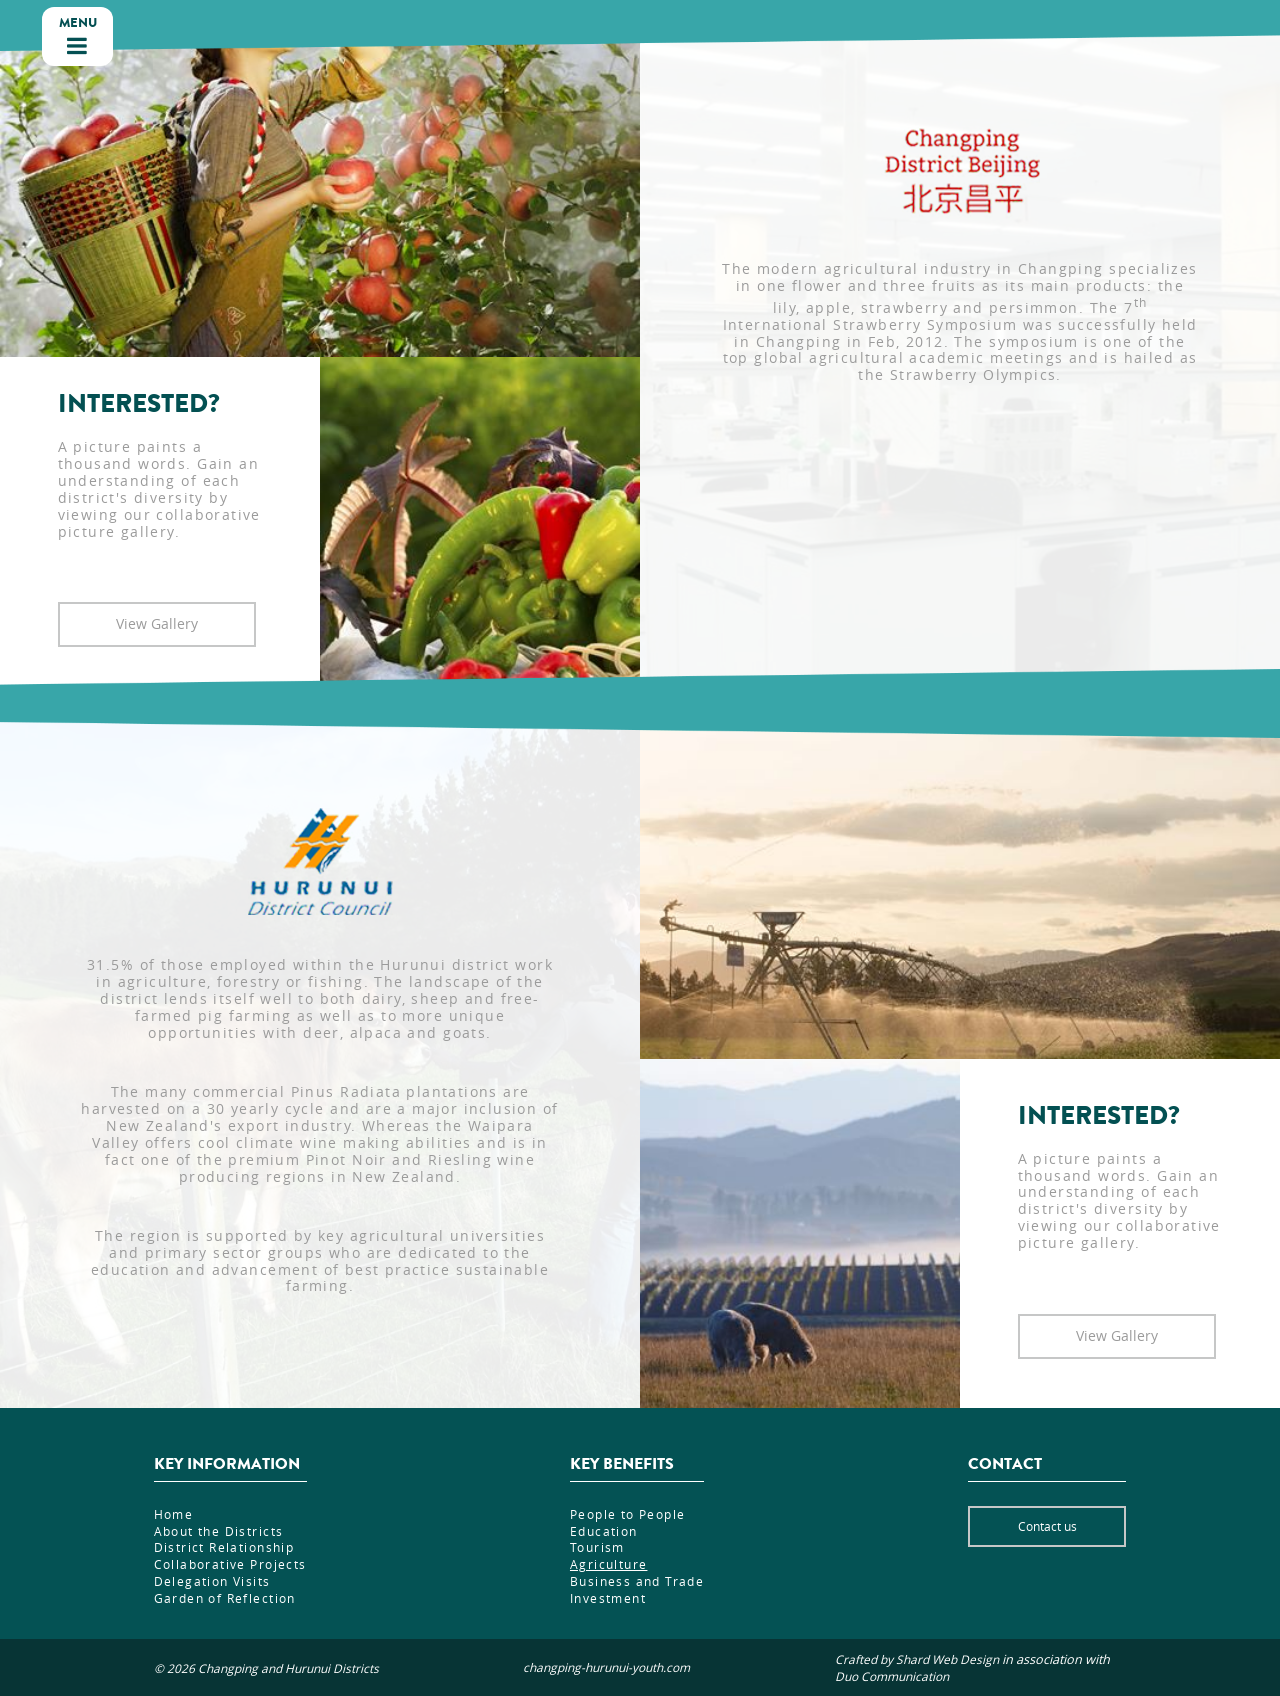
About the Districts (219, 1531)
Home (174, 1514)
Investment (608, 1598)
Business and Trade (637, 1581)
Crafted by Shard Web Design (917, 1659)
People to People (628, 1514)
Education (604, 1531)
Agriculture (609, 1564)
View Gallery (157, 623)
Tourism (597, 1547)
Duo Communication (892, 1676)
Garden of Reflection (225, 1598)
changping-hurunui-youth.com (606, 1667)
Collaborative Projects (230, 1564)
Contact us (1047, 1526)
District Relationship (224, 1547)
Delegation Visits (212, 1581)
